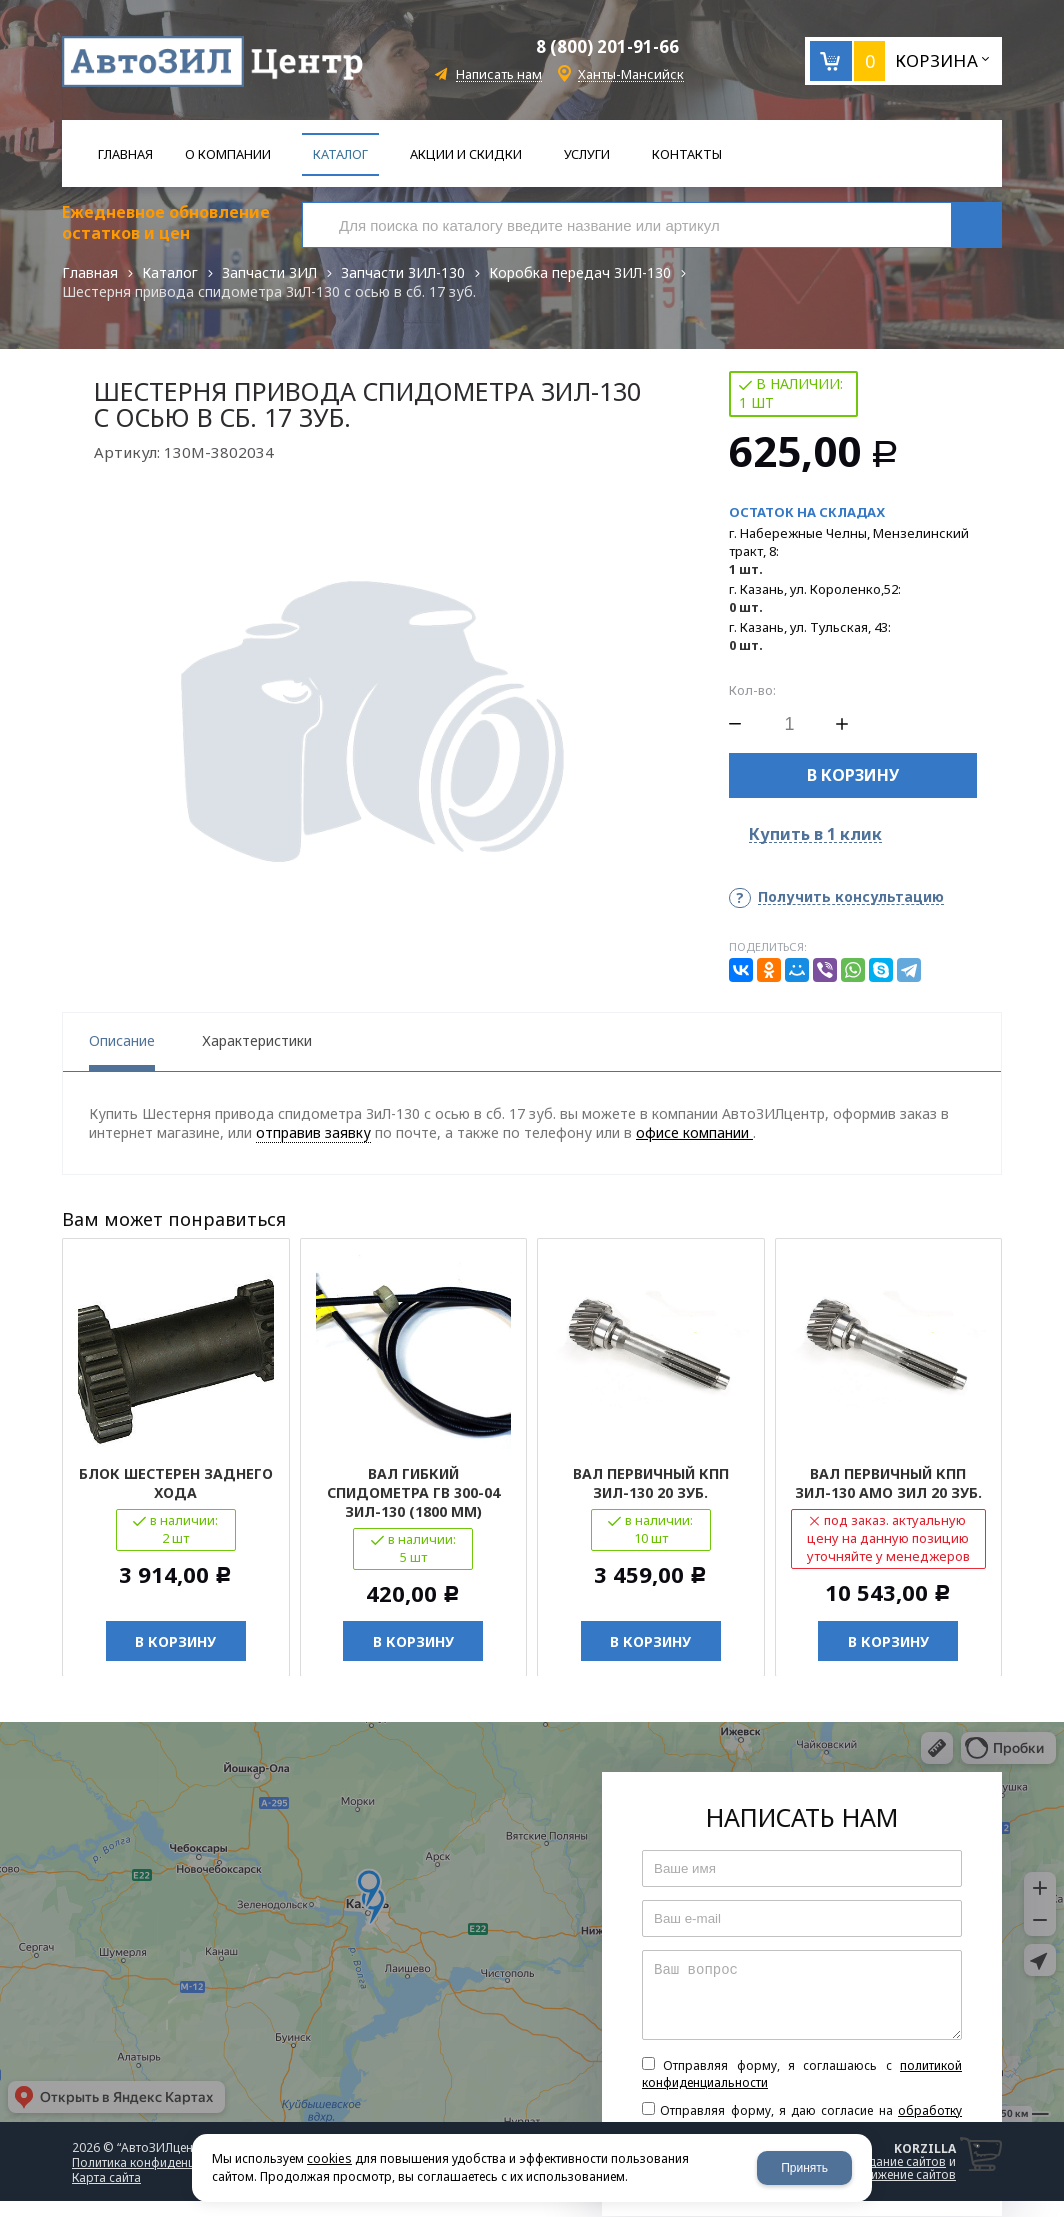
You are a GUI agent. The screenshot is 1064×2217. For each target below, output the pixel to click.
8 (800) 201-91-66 (607, 46)
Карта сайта (106, 2178)
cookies (329, 2158)
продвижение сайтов (894, 2175)
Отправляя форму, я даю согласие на (802, 2119)
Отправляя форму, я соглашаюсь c (802, 2075)
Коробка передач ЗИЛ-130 (580, 272)
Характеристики (257, 1040)
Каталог (170, 272)
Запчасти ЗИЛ (269, 272)
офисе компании (694, 1132)
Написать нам (499, 74)
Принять (804, 2168)
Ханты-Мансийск (631, 74)
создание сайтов (897, 2162)
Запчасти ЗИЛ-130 (403, 272)
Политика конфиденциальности (164, 2163)
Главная (90, 272)
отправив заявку (313, 1132)
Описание (122, 1040)
